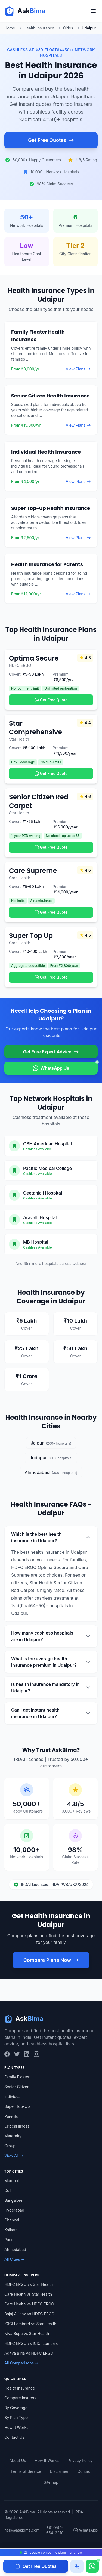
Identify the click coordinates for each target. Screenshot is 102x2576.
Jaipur (51, 1443)
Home (9, 28)
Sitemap (51, 2482)
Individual (12, 2096)
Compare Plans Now (51, 1960)
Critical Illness (16, 2126)
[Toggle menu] (93, 10)
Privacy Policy (80, 2460)
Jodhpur (51, 1457)
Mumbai (11, 2180)
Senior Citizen (16, 2086)
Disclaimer (59, 2471)
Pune (9, 2239)
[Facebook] (7, 2054)
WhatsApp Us (65, 1066)
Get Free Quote (51, 699)
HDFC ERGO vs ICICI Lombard (31, 2343)
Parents (11, 2116)
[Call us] (77, 2566)
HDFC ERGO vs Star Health (28, 2284)
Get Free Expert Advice (51, 1051)
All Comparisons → (21, 2363)
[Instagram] (36, 2054)
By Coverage (15, 2407)
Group (10, 2145)
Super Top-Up (17, 2106)
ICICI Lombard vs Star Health (30, 2323)
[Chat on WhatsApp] (92, 2566)
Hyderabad (14, 2210)
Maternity (12, 2136)
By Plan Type (16, 2417)
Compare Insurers (20, 2398)
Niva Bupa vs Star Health (26, 2333)
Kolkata (11, 2229)
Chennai (11, 2220)
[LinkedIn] (26, 2054)
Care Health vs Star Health (28, 2294)
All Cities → (14, 2259)
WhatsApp (85, 2530)
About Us (17, 2460)
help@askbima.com (22, 2530)
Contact (85, 2471)
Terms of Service (26, 2471)
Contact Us (14, 2437)
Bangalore (13, 2200)
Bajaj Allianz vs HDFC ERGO (29, 2313)
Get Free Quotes (51, 140)
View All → (13, 2155)
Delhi (8, 2190)
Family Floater (17, 2077)
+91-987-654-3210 (55, 2530)
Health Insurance (39, 28)
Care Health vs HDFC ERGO (29, 2304)
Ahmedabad (51, 1472)
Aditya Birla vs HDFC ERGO (28, 2353)
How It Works (16, 2427)
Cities (68, 28)
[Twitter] (17, 2054)
